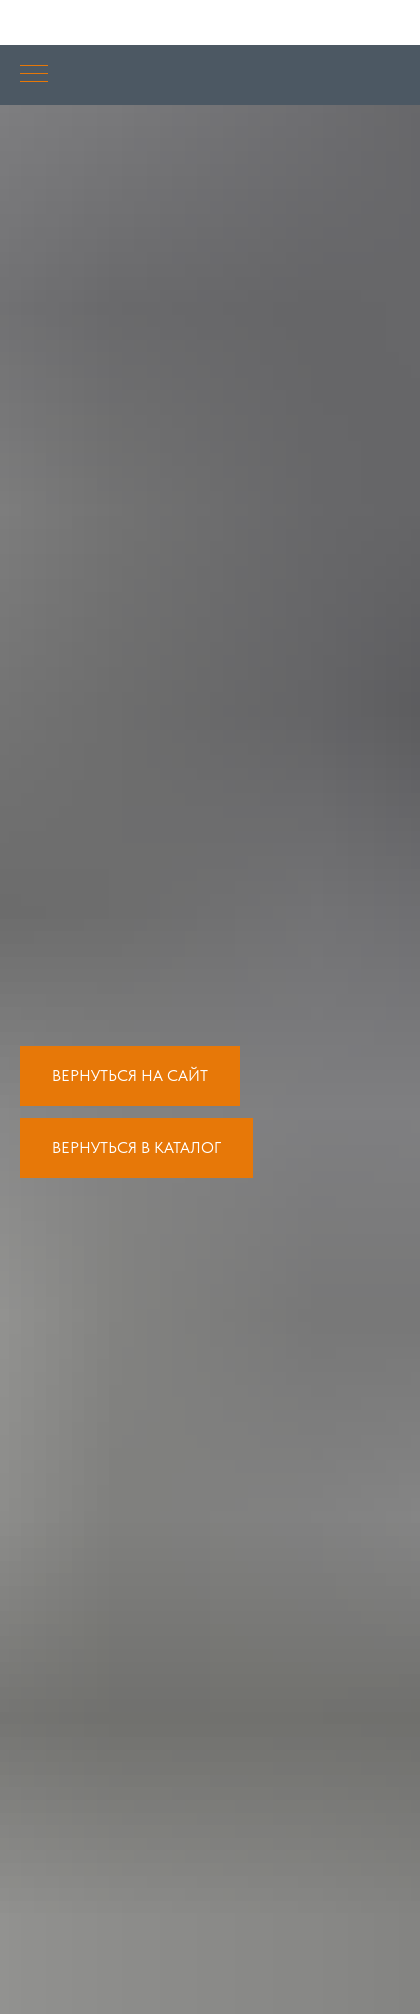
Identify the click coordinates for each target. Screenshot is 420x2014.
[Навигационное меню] (34, 75)
